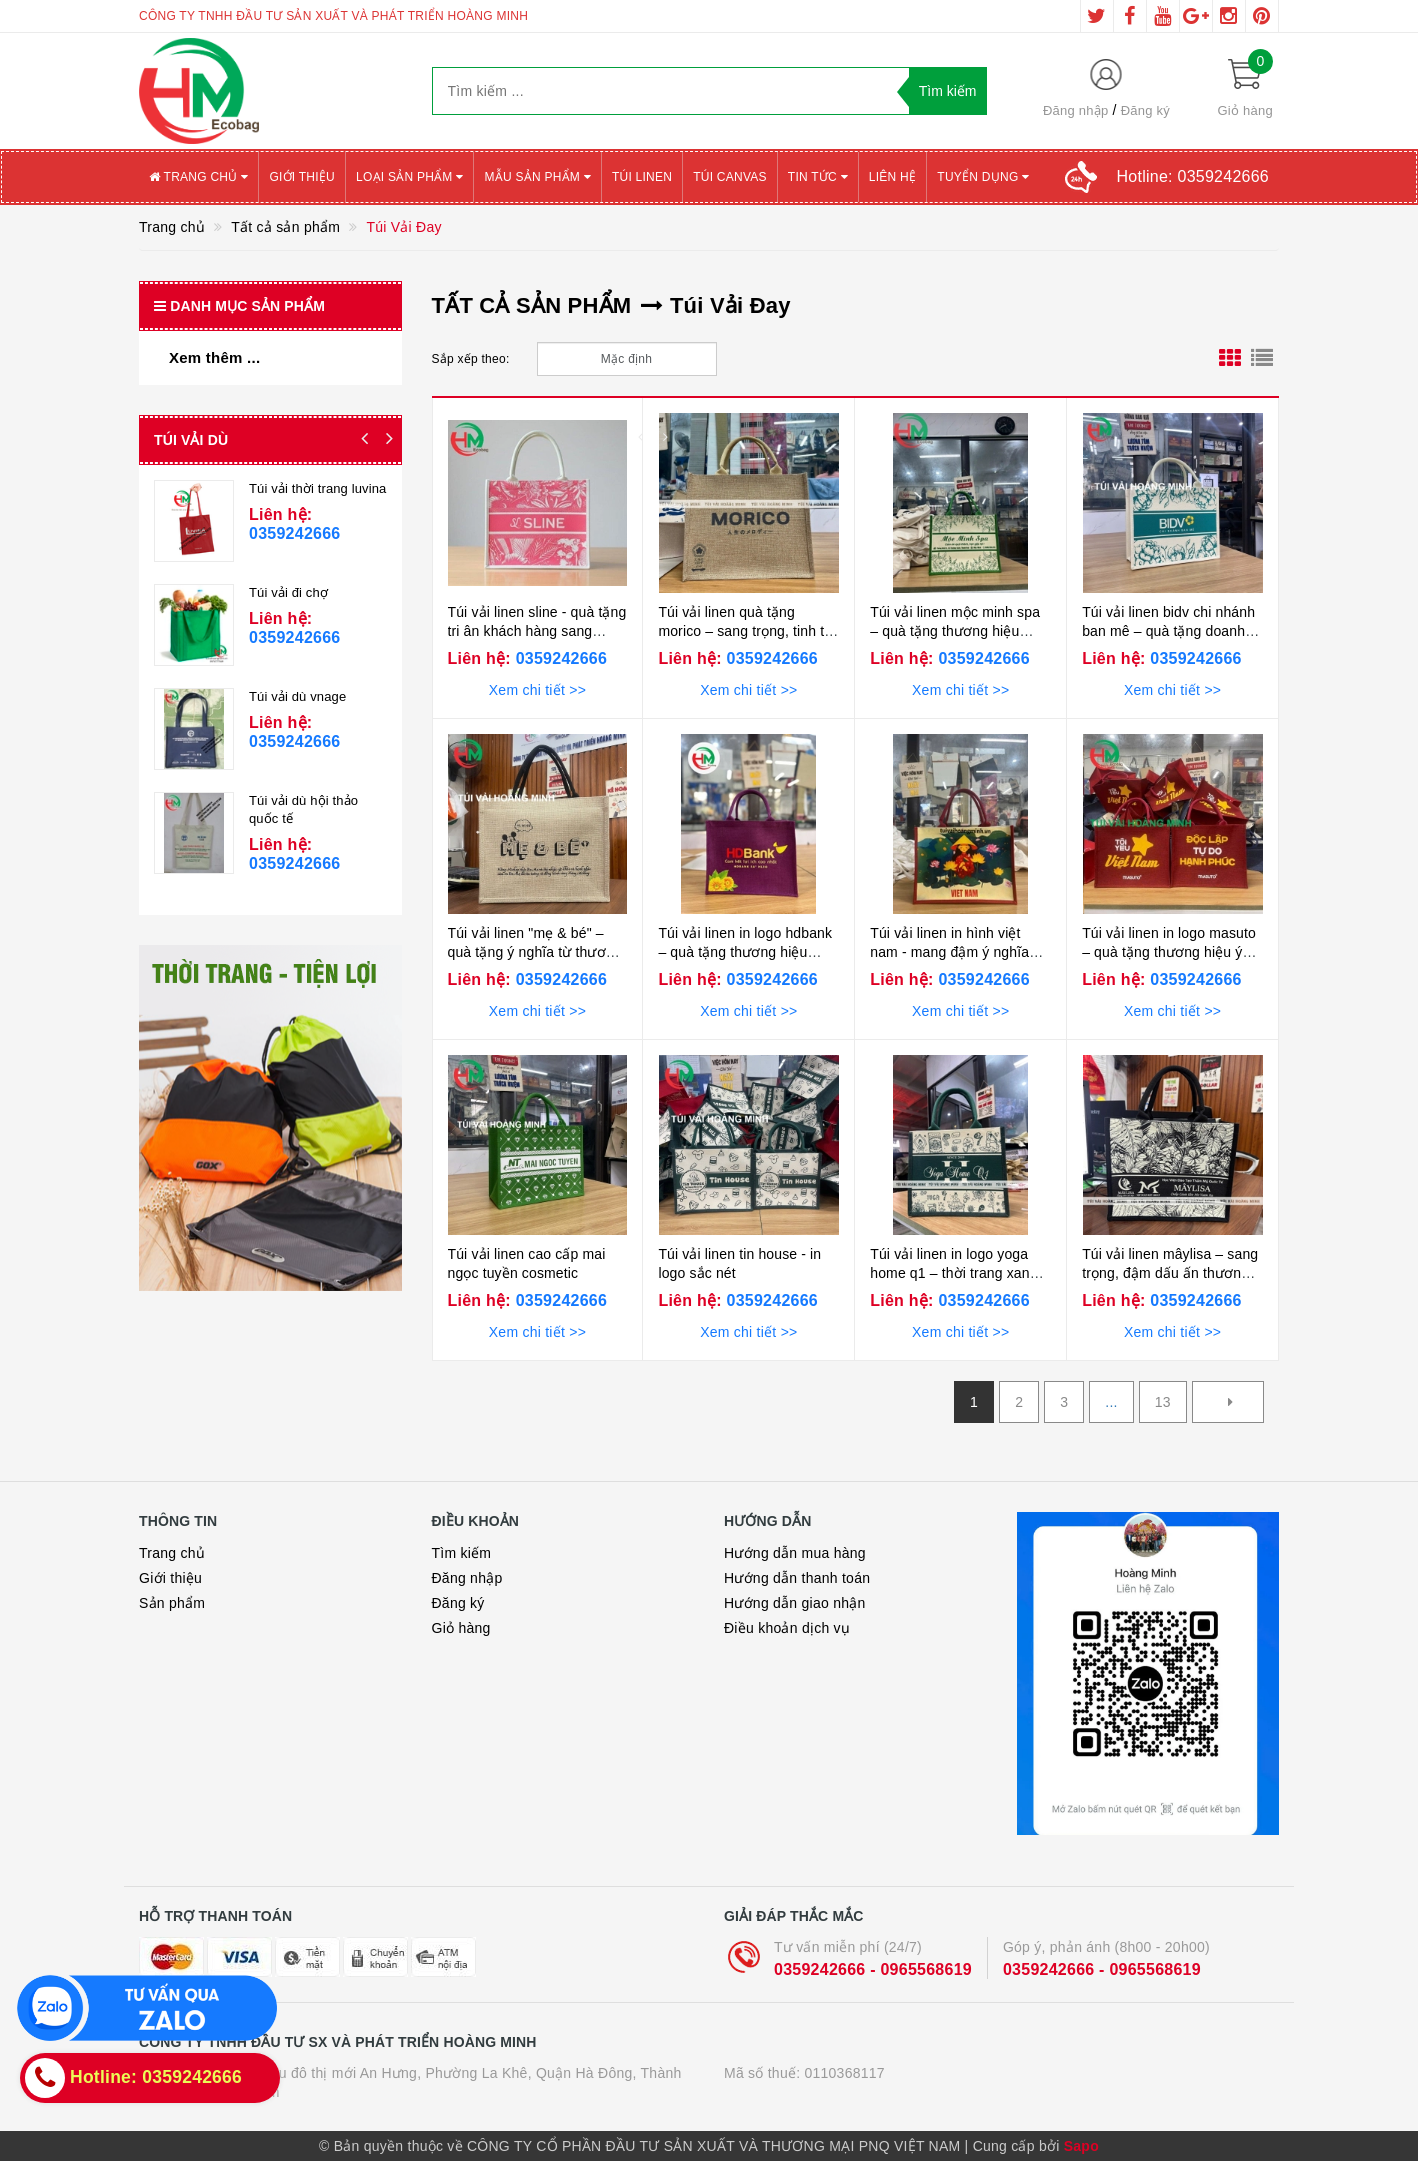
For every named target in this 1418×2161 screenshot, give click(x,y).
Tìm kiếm (462, 1553)
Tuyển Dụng (983, 177)
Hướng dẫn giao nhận (795, 1603)
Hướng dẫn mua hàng (795, 1553)
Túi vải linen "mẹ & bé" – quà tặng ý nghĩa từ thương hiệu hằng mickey (535, 952)
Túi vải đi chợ (288, 592)
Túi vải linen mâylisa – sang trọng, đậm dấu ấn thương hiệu (1170, 1273)
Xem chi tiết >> (537, 690)
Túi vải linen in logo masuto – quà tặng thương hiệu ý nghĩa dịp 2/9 (1169, 952)
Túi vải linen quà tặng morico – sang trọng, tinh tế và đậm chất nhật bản (745, 631)
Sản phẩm (172, 1603)
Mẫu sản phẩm (537, 177)
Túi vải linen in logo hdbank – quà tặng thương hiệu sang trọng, (745, 952)
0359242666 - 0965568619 (873, 1969)
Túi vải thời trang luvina (317, 488)
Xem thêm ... (214, 357)
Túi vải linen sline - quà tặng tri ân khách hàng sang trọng (537, 631)
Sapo (1081, 2146)
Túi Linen (642, 177)
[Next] (1228, 1402)
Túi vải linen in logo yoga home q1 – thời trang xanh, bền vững (955, 1273)
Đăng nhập (1076, 110)
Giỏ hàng (461, 1628)
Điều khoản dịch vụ (787, 1628)
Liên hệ (892, 177)
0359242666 (559, 658)
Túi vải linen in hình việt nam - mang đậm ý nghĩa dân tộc (949, 952)
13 (1163, 1402)
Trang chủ (198, 177)
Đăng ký (1145, 110)
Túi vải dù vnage (297, 696)
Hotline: (1193, 176)
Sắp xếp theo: (471, 359)
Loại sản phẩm (409, 177)
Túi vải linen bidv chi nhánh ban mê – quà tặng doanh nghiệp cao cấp (1168, 631)
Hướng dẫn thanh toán (797, 1578)
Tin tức (818, 177)
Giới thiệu (302, 177)
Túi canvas (730, 177)
